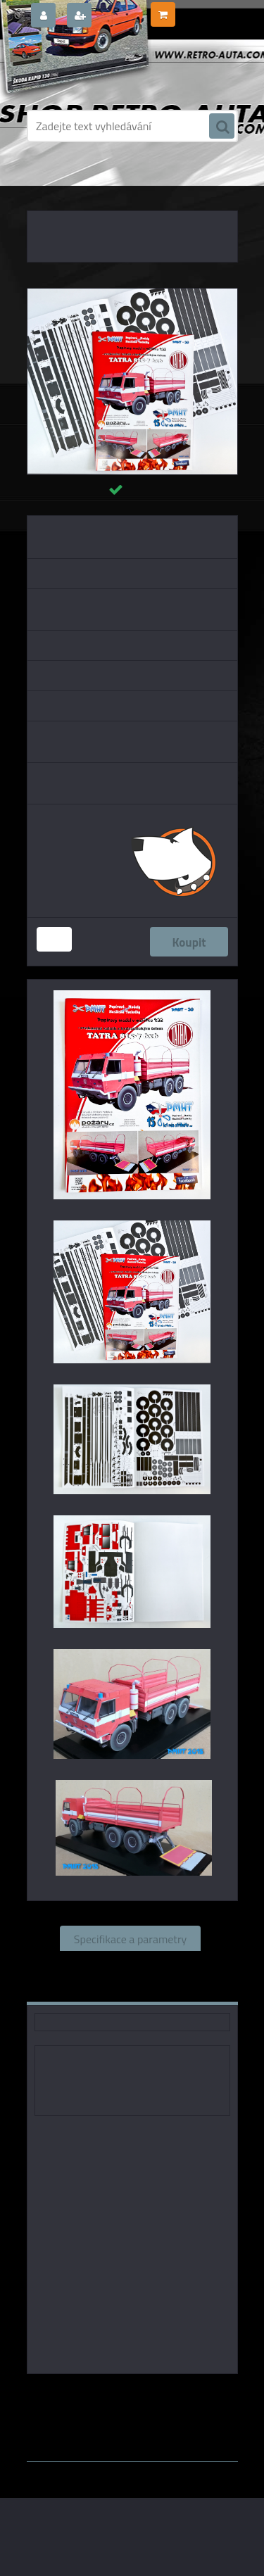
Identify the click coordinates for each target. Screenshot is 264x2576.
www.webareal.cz (174, 2429)
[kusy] (54, 939)
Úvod (51, 183)
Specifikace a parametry (130, 1938)
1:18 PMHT (106, 2405)
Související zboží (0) (129, 1963)
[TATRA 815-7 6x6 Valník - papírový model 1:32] (132, 294)
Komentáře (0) (89, 1989)
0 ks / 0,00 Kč (206, 9)
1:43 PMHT (172, 2393)
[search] (221, 126)
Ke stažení (180, 1989)
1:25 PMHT (168, 2405)
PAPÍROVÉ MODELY (108, 183)
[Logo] (123, 69)
